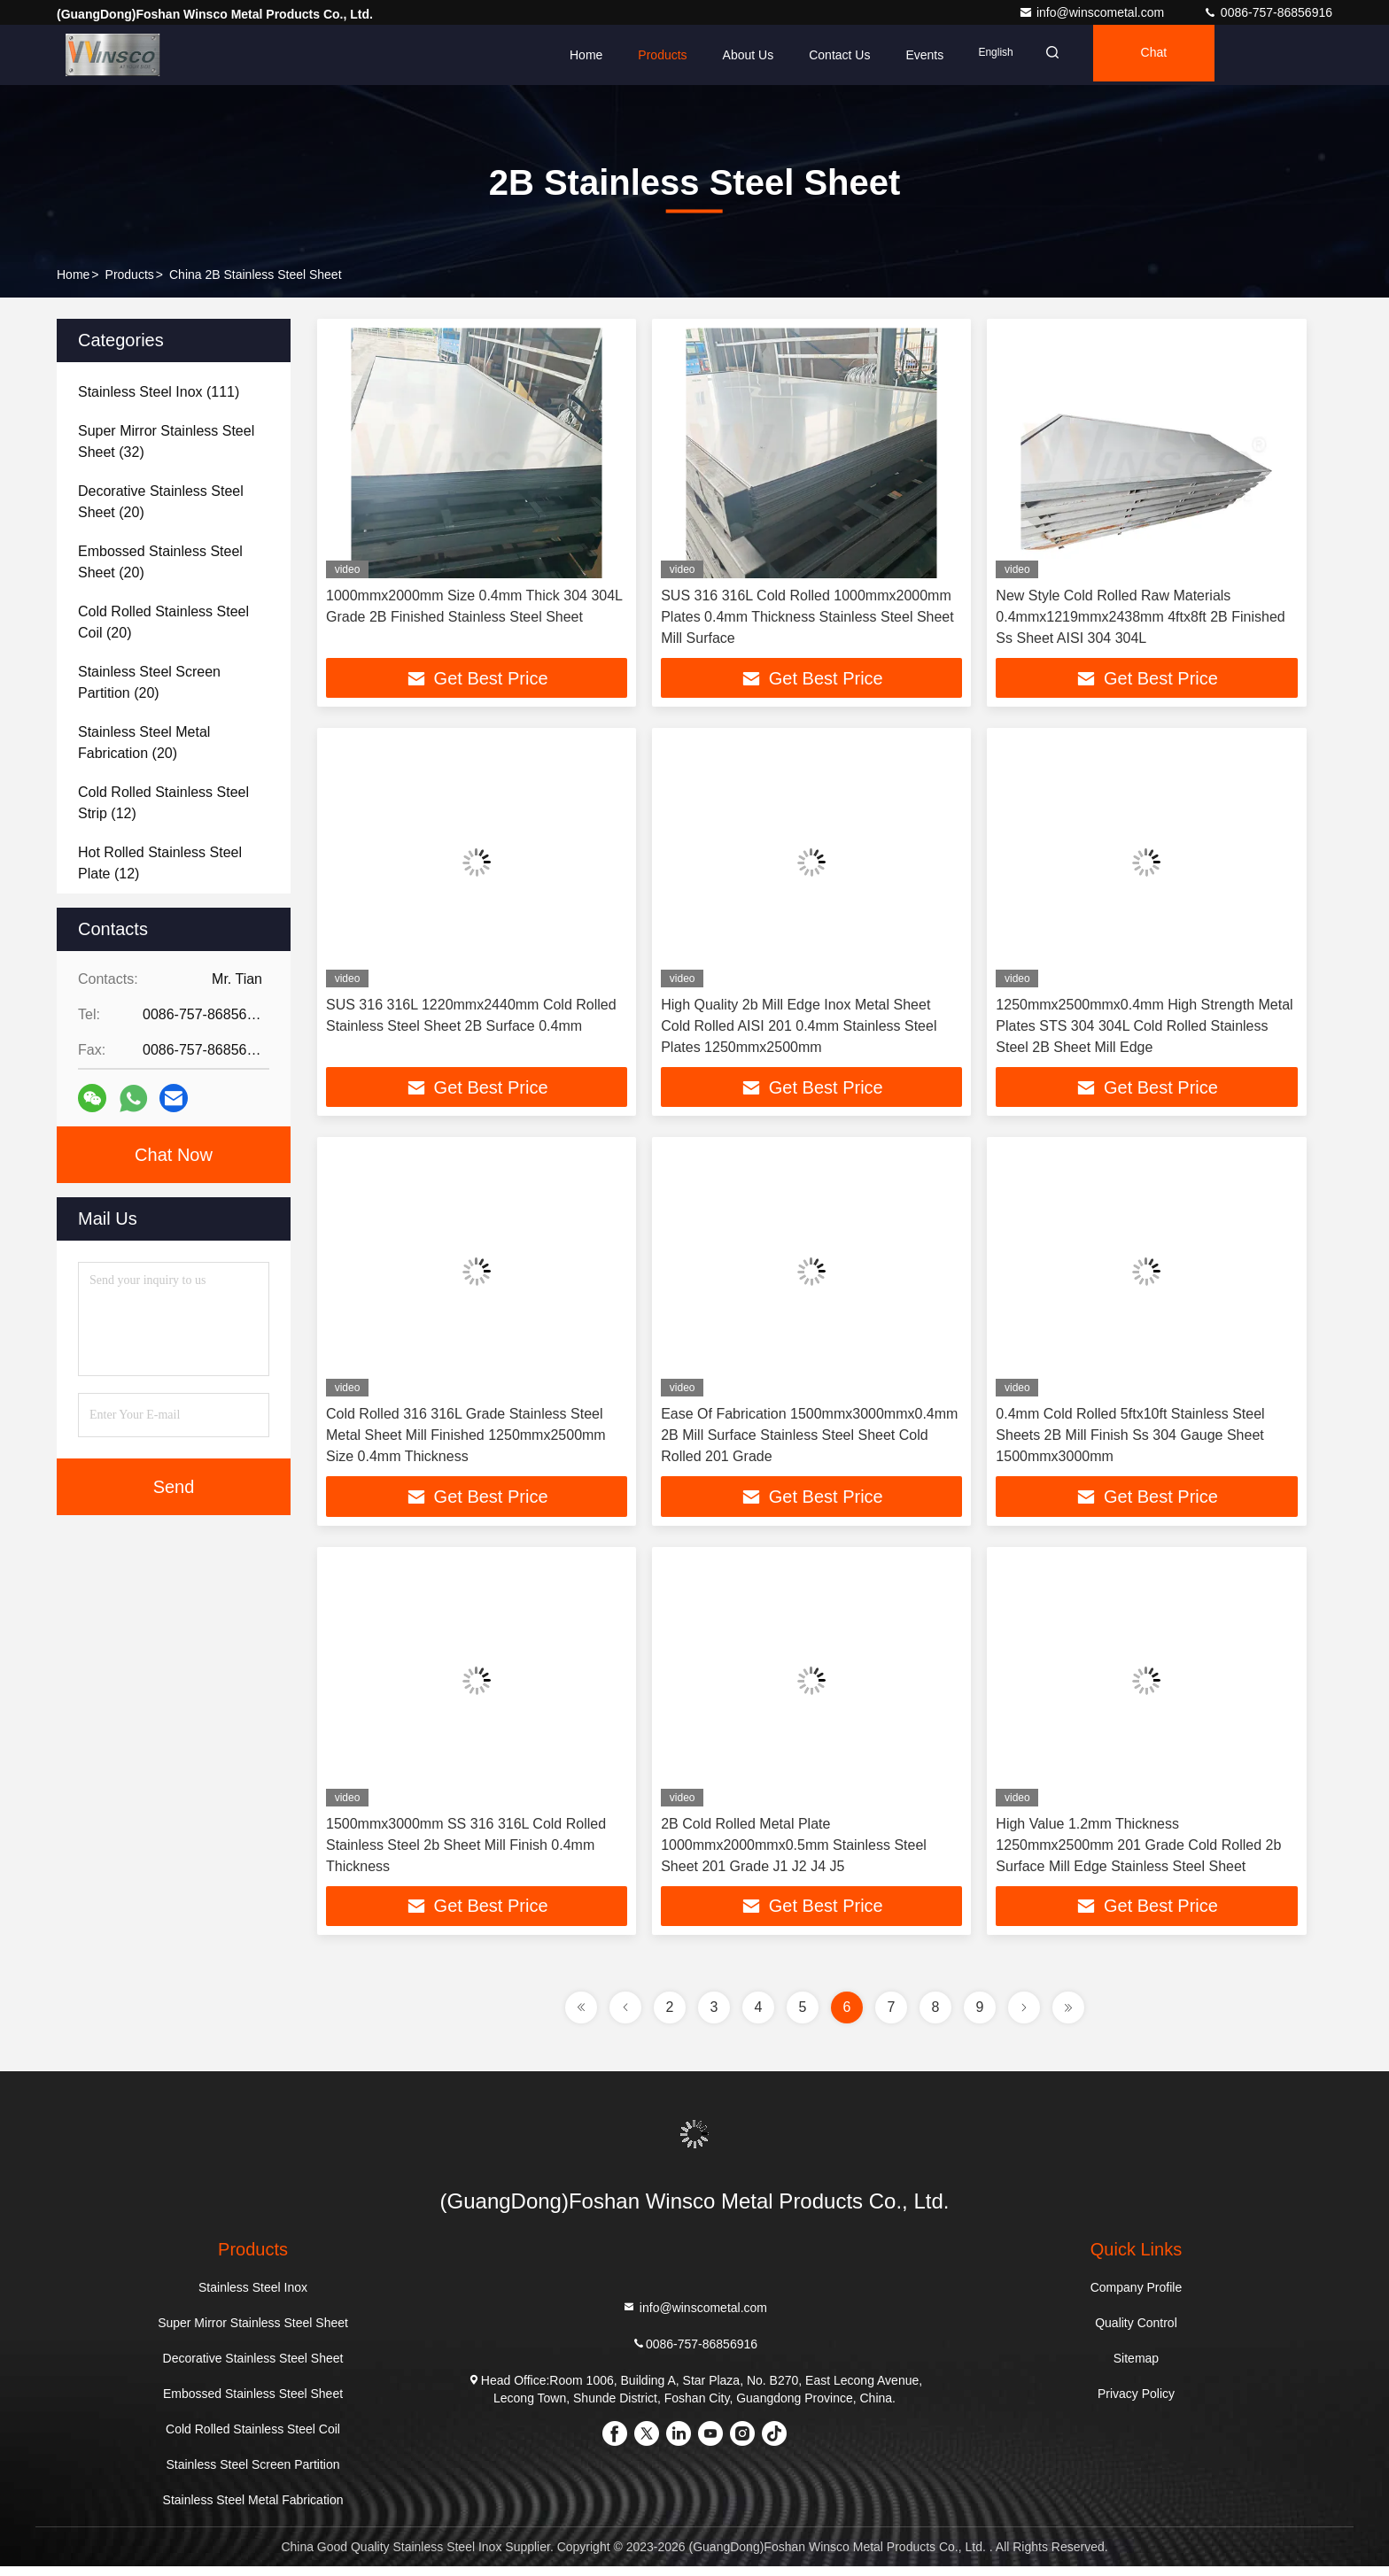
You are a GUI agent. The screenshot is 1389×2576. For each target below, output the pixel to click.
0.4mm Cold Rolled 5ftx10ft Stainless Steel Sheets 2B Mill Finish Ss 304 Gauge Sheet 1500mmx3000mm (1130, 1440)
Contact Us (839, 55)
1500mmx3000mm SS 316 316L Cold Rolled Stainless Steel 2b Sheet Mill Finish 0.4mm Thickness (466, 1852)
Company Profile (1136, 2297)
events (924, 55)
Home (586, 55)
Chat (1169, 55)
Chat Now (174, 1154)
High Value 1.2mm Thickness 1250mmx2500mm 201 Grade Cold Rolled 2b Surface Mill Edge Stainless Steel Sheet (1138, 1852)
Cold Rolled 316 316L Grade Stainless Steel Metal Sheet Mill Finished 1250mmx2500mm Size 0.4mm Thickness (466, 1440)
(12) (163, 803)
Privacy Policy (1136, 2403)
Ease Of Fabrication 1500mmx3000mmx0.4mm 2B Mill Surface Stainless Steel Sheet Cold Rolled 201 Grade (809, 1440)
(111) (158, 391)
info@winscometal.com (1093, 12)
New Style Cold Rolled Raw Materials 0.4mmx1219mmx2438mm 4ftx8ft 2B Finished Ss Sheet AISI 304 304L (1140, 617)
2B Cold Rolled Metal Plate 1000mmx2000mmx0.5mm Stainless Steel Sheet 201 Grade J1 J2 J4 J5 (794, 1852)
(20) (161, 501)
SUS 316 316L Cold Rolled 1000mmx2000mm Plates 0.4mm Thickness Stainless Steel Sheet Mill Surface (807, 617)
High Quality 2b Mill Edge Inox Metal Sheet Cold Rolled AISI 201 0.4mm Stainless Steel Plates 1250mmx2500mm (798, 1028)
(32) (166, 441)
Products (662, 55)
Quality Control (1136, 2332)
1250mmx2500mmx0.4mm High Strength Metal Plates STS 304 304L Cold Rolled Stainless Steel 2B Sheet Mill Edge (1144, 1028)
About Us (748, 55)
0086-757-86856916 (1267, 12)
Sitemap (1136, 2368)
